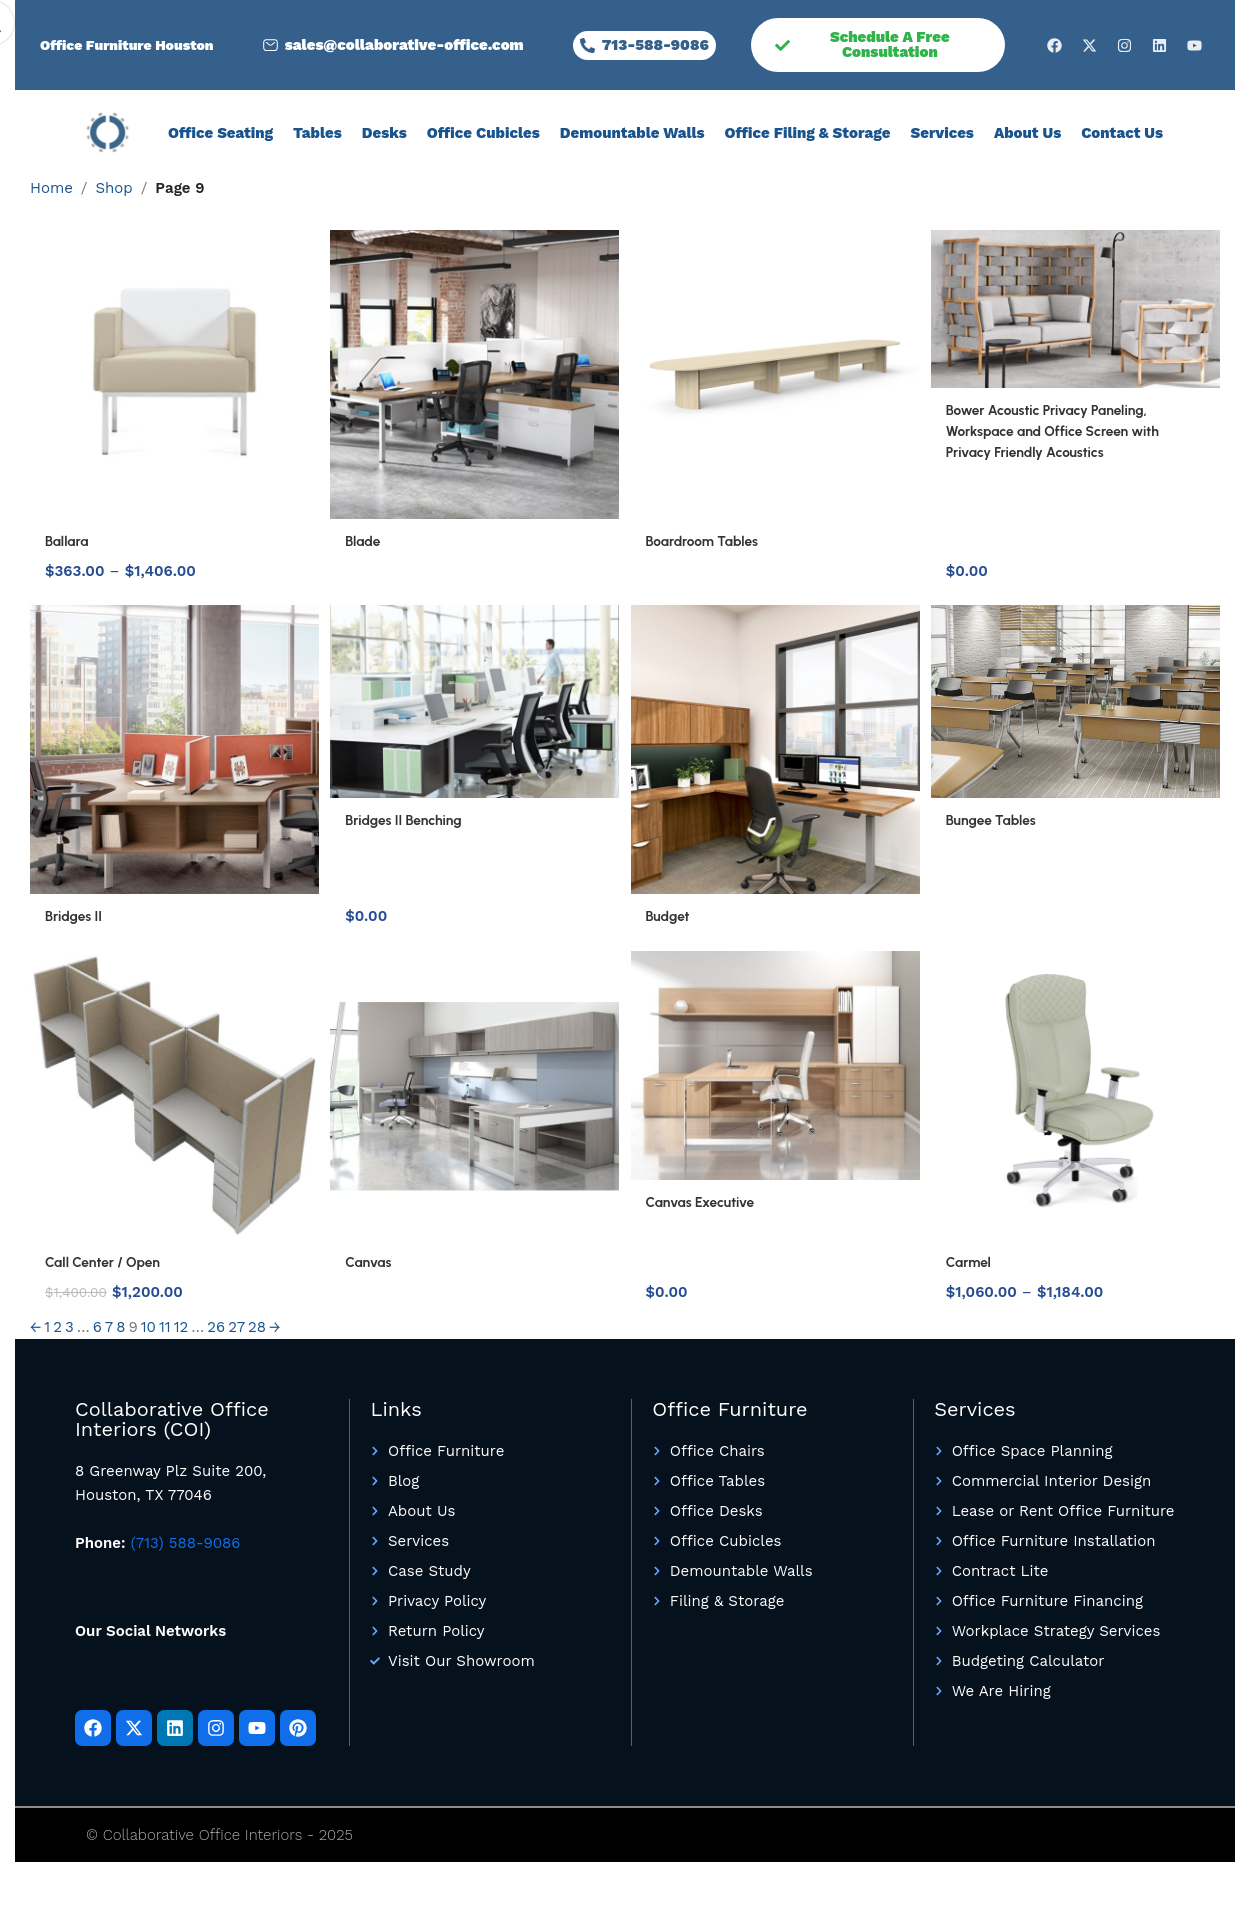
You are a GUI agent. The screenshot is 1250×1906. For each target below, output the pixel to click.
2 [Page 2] (57, 1325)
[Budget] (776, 749)
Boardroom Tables (711, 535)
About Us (1027, 133)
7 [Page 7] (109, 1325)
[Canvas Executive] (776, 1067)
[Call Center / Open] (171, 1096)
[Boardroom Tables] (776, 371)
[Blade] (474, 371)
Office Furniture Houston (127, 45)
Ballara (69, 535)
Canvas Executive (709, 1201)
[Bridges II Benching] (474, 702)
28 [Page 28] (257, 1325)
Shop (113, 188)
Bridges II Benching (412, 818)
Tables (317, 133)
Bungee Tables (1002, 818)
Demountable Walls (632, 133)
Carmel (978, 1260)
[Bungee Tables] (1079, 702)
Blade (367, 535)
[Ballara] (171, 371)
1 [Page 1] (47, 1325)
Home (51, 188)
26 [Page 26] (216, 1325)
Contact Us (1122, 133)
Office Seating (220, 133)
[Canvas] (474, 1096)
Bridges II (76, 912)
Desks (384, 133)
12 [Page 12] (181, 1325)
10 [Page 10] (148, 1325)
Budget (674, 912)
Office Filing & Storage (808, 133)
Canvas (373, 1260)
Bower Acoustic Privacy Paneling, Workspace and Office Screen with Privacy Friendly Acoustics (1070, 427)
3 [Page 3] (69, 1325)
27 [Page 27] (236, 1325)
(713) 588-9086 (186, 1541)
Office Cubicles (483, 133)
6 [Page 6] (97, 1325)
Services (942, 133)
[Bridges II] (171, 749)
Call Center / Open (108, 1260)
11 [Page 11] (165, 1325)
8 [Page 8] (120, 1325)
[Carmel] (1079, 1096)
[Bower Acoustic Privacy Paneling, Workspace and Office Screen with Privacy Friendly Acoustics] (1079, 307)
